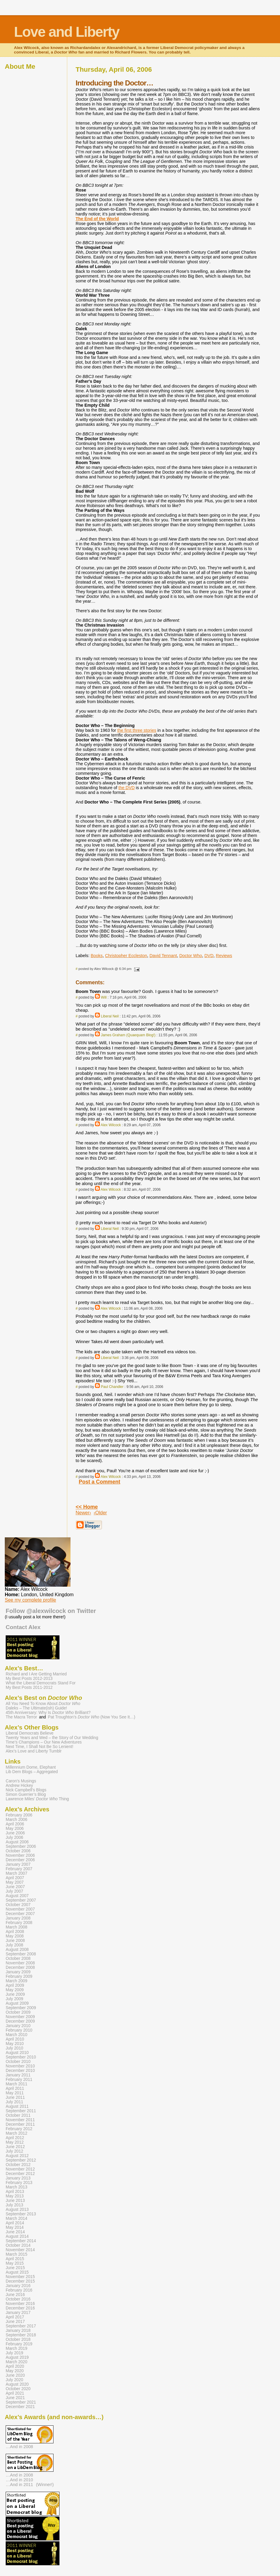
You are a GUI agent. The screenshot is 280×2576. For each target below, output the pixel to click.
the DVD (126, 787)
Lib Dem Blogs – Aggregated (32, 1772)
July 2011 (14, 2102)
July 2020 (14, 2380)
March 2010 (16, 2034)
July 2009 (14, 1999)
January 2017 (18, 2312)
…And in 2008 (19, 2446)
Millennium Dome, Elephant (31, 1767)
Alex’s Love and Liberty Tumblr (34, 1751)
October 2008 (18, 1958)
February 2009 (19, 1976)
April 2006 (15, 1824)
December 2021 (20, 2406)
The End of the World (97, 218)
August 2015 (17, 2272)
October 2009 (18, 2012)
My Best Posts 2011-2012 (29, 1687)
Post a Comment (99, 1482)
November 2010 (20, 2066)
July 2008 (14, 1945)
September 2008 (21, 1954)
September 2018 (21, 2335)
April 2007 (15, 1878)
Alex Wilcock (111, 1125)
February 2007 (19, 1869)
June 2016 (15, 2294)
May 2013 (15, 2196)
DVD (208, 955)
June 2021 (15, 2398)
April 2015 (15, 2259)
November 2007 (20, 1909)
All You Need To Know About (43, 1703)
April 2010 (15, 2039)
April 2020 (15, 2366)
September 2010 (21, 2057)
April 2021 (15, 2393)
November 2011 (20, 2120)
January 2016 (18, 2285)
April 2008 (15, 1931)
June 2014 (15, 2232)
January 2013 (18, 2178)
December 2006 (20, 1860)
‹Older (100, 1512)
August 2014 (17, 2236)
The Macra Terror (21, 1717)
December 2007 (20, 1913)
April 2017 (15, 2317)
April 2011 (15, 2088)
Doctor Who (190, 955)
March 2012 (16, 2133)
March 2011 (16, 2084)
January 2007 (18, 1864)
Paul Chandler (112, 1387)
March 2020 (16, 2362)
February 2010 (19, 2030)
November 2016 (20, 2303)
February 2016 (19, 2290)
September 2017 (21, 2326)
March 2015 (16, 2254)
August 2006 (17, 1842)
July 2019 (14, 2353)
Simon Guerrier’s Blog (26, 1794)
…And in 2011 (19, 2484)
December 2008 (20, 1967)
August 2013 (17, 2209)
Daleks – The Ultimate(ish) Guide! (36, 1708)
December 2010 (20, 2070)
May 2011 (15, 2093)
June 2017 (15, 2321)
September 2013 (21, 2214)
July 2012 (14, 2151)
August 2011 (17, 2106)
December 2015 (20, 2281)
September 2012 (21, 2160)
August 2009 (17, 2003)
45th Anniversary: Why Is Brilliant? (48, 1712)
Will (103, 997)
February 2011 (19, 2079)
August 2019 (17, 2357)
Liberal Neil (110, 1016)
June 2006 (15, 1833)
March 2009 (16, 1981)
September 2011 (21, 2111)
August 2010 (17, 2052)
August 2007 (17, 1896)
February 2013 (19, 2182)
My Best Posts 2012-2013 (29, 1678)
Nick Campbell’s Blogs (26, 1790)
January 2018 (18, 2330)
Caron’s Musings (21, 1781)
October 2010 (18, 2061)
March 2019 (16, 2348)
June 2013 (15, 2200)
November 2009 (20, 2017)
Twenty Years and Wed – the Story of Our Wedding (52, 1737)
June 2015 (15, 2268)
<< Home (87, 1507)
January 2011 (18, 2075)
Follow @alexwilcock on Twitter (51, 1611)
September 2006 (21, 1846)
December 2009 (20, 2021)
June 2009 (15, 1994)
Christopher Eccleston (126, 955)
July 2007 (14, 1891)
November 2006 (20, 1855)
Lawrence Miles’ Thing (37, 1799)
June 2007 (15, 1887)
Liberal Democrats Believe (29, 1733)
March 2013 (16, 2187)
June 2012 (15, 2147)
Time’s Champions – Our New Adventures (44, 1742)
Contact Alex (23, 1627)
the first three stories (136, 730)
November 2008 (20, 1963)
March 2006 (16, 1819)
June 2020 (15, 2375)
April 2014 (15, 2223)
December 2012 (20, 2173)
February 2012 (19, 2129)
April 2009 (15, 1985)
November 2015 (20, 2277)
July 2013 (14, 2205)
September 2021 (21, 2402)
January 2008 (18, 1918)
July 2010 (14, 2048)
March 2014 (16, 2218)
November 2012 (20, 2169)
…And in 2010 (19, 2479)
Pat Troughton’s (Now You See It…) (91, 1717)
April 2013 (15, 2191)
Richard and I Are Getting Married (36, 1674)
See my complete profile (30, 1599)
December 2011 (20, 2124)
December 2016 (20, 2308)
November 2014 (20, 2250)
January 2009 (18, 1972)
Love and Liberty (66, 32)
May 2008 (15, 1936)
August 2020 (17, 2384)
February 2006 (19, 1815)
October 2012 (18, 2164)
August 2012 (17, 2155)
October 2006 (18, 1851)
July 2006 (14, 1837)
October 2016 (18, 2299)
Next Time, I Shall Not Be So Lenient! (39, 1746)
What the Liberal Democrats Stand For (41, 1683)
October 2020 (18, 2389)
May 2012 (15, 2142)
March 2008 (16, 1927)
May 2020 (15, 2371)
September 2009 (21, 2008)
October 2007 (18, 1904)
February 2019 (19, 2344)
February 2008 (19, 1922)
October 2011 (18, 2115)
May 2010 (15, 2043)
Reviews (224, 955)
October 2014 (18, 2245)
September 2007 (21, 1900)
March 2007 (16, 1873)
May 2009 (15, 1990)
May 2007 (15, 1882)
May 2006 (15, 1828)
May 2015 (15, 2263)
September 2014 (21, 2241)
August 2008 (17, 1949)
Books (96, 955)
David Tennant (163, 955)
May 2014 (15, 2227)
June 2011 (15, 2097)
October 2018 (18, 2339)
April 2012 (15, 2138)
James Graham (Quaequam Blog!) (128, 1035)
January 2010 (18, 2026)
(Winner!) (45, 2484)
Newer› (83, 1512)
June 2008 (15, 1940)
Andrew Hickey (19, 1785)
